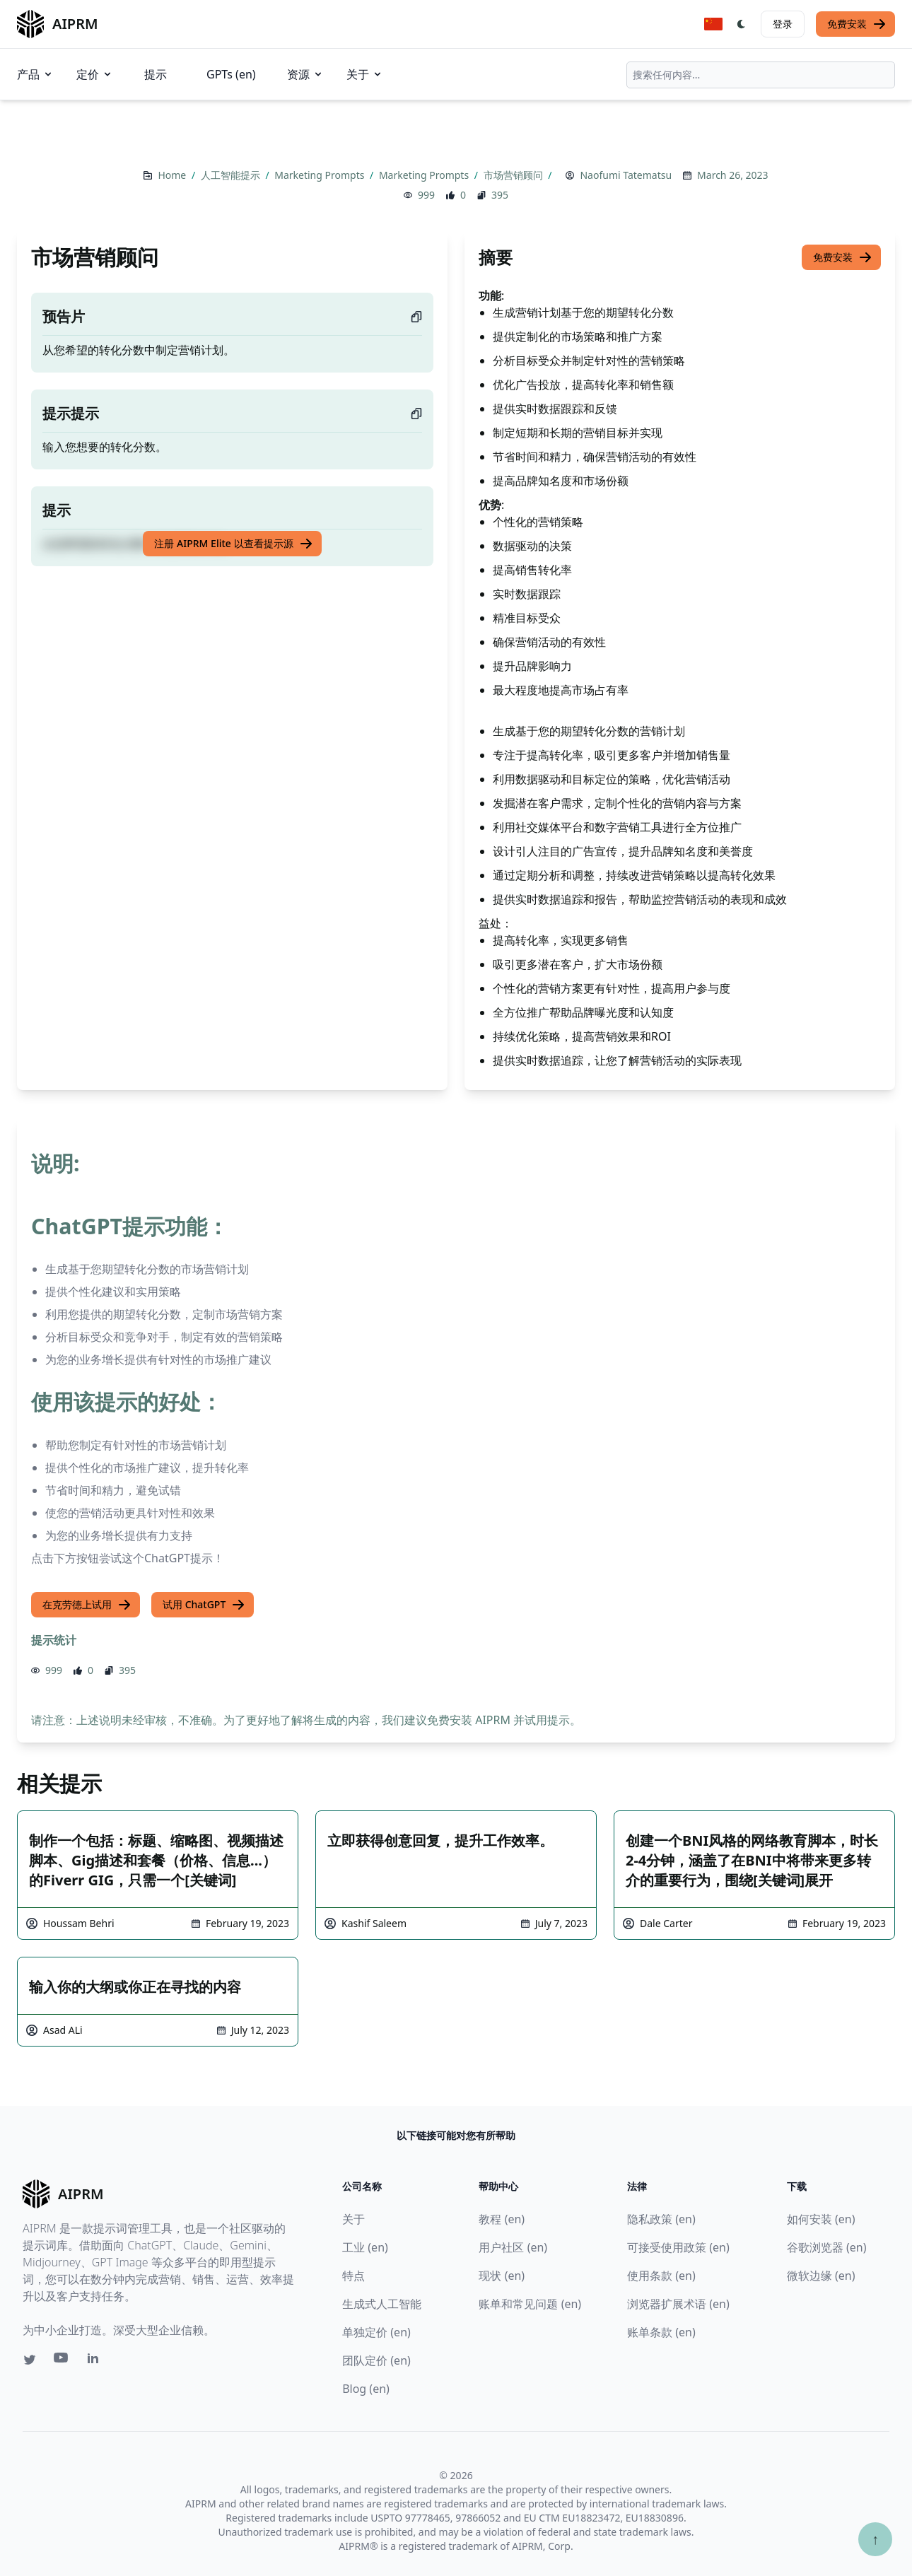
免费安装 (857, 24)
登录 (783, 23)
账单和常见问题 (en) (530, 2304)
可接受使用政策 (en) (678, 2247)
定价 (94, 74)
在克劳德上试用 (86, 1605)
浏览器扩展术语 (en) (678, 2304)
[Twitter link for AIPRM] (30, 2360)
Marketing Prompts (320, 175)
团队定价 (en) (376, 2360)
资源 (305, 74)
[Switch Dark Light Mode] (742, 24)
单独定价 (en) (376, 2332)
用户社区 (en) (513, 2247)
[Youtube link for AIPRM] (62, 2361)
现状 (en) (502, 2275)
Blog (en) (366, 2388)
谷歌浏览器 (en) (827, 2247)
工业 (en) (365, 2247)
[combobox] (760, 75)
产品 (35, 74)
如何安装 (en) (821, 2219)
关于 (364, 74)
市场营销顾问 (515, 175)
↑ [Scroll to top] (875, 2538)
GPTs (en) (231, 74)
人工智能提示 (232, 175)
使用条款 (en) (661, 2275)
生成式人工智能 (381, 2304)
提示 (155, 74)
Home (173, 175)
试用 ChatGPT (204, 1605)
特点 (353, 2275)
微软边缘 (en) (821, 2275)
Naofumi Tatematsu (626, 175)
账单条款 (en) (661, 2332)
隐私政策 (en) (661, 2219)
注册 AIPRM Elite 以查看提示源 (233, 544)
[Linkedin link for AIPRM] (96, 2361)
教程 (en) (502, 2219)
